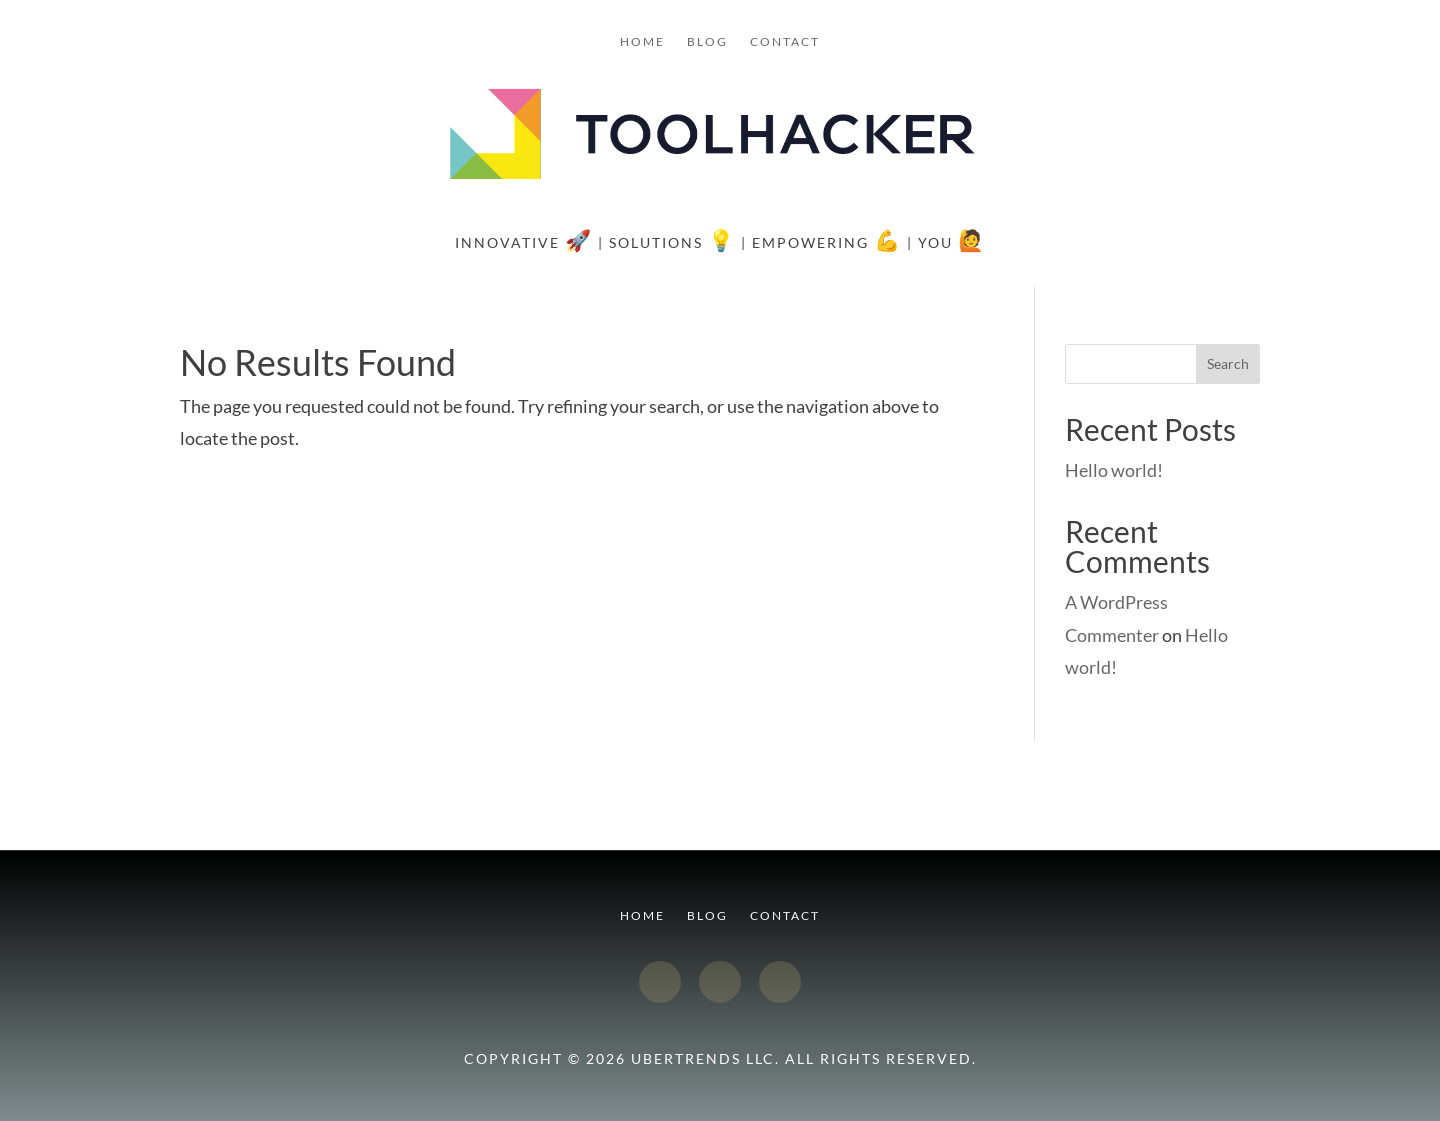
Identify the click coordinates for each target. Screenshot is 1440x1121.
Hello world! (1114, 470)
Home (642, 42)
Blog (707, 42)
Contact (785, 42)
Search (1228, 363)
